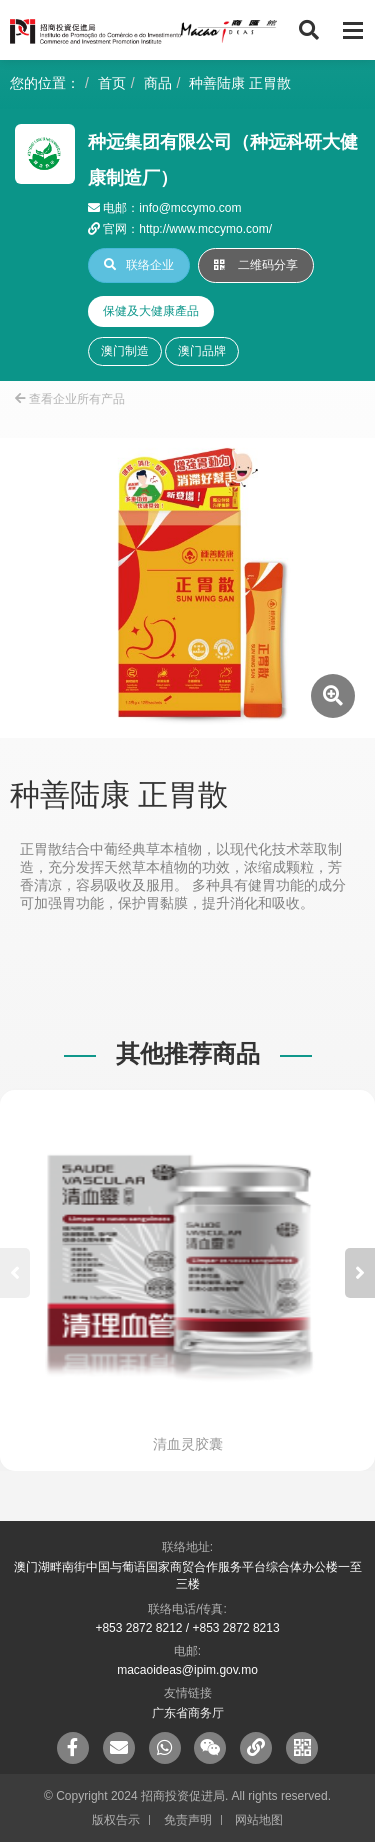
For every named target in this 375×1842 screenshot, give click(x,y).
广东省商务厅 (188, 1713)
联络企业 (139, 265)
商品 (158, 83)
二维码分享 (256, 265)
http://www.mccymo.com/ (205, 229)
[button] (360, 1273)
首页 (112, 83)
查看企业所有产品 (70, 399)
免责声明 (188, 1820)
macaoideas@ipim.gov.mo (187, 1670)
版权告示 (116, 1820)
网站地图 (259, 1820)
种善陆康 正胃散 (240, 83)
